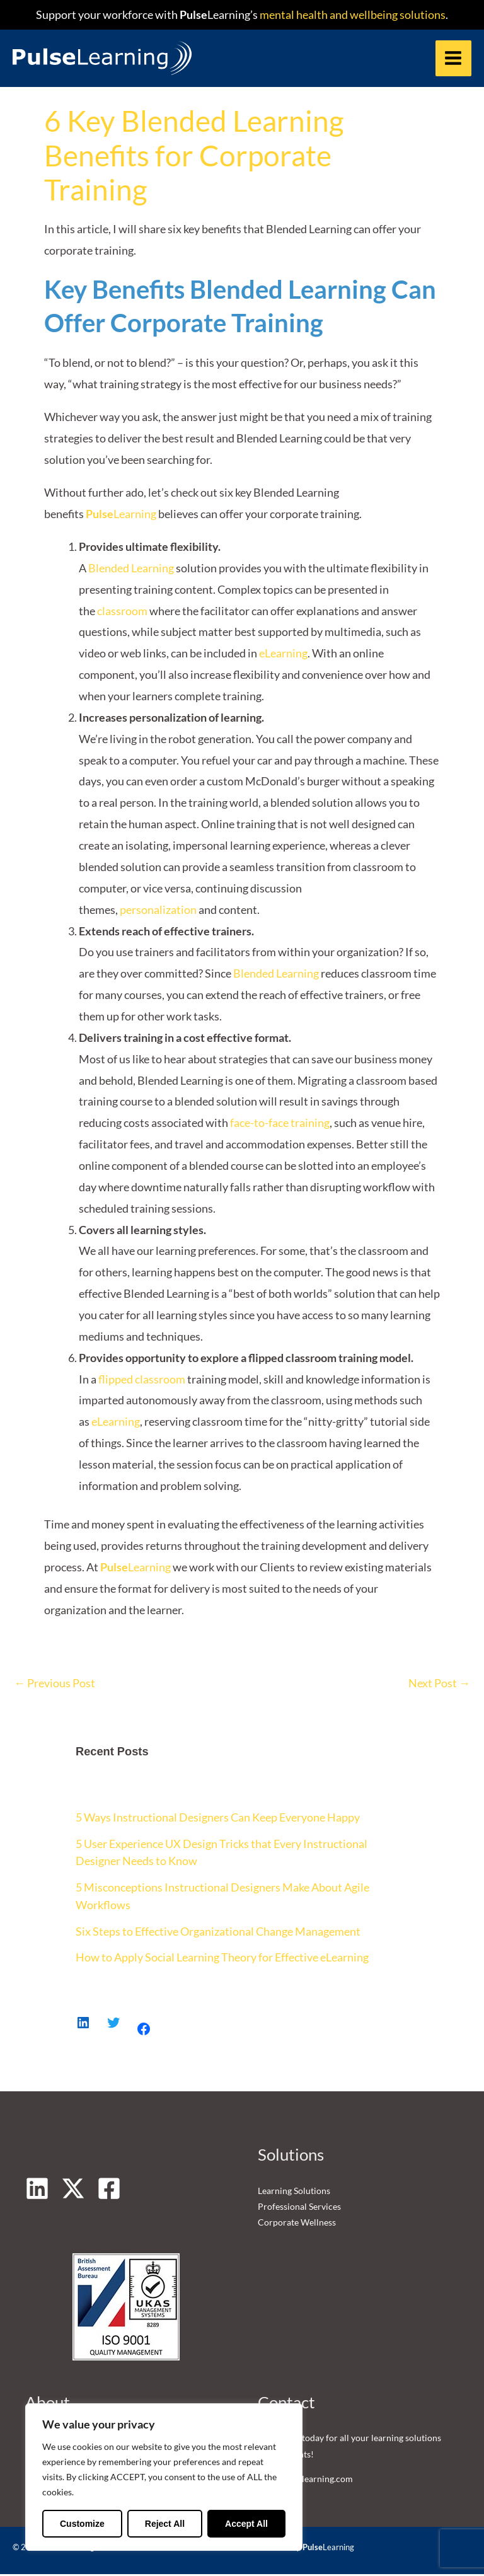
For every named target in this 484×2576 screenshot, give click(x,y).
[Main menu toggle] (453, 59)
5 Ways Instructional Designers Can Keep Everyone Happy (218, 1820)
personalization (158, 911)
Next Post (439, 1685)
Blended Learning (131, 570)
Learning (121, 516)
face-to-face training (280, 1125)
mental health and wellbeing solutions (352, 14)
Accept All (246, 2524)
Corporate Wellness (297, 2224)
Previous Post (54, 1685)
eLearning (283, 655)
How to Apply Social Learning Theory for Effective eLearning (222, 1960)
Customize (82, 2524)
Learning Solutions (294, 2192)
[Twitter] (73, 2190)
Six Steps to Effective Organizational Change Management (218, 1933)
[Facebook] (109, 2190)
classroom (122, 613)
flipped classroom (141, 1381)
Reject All (165, 2524)
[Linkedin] (37, 2190)
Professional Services (299, 2208)
